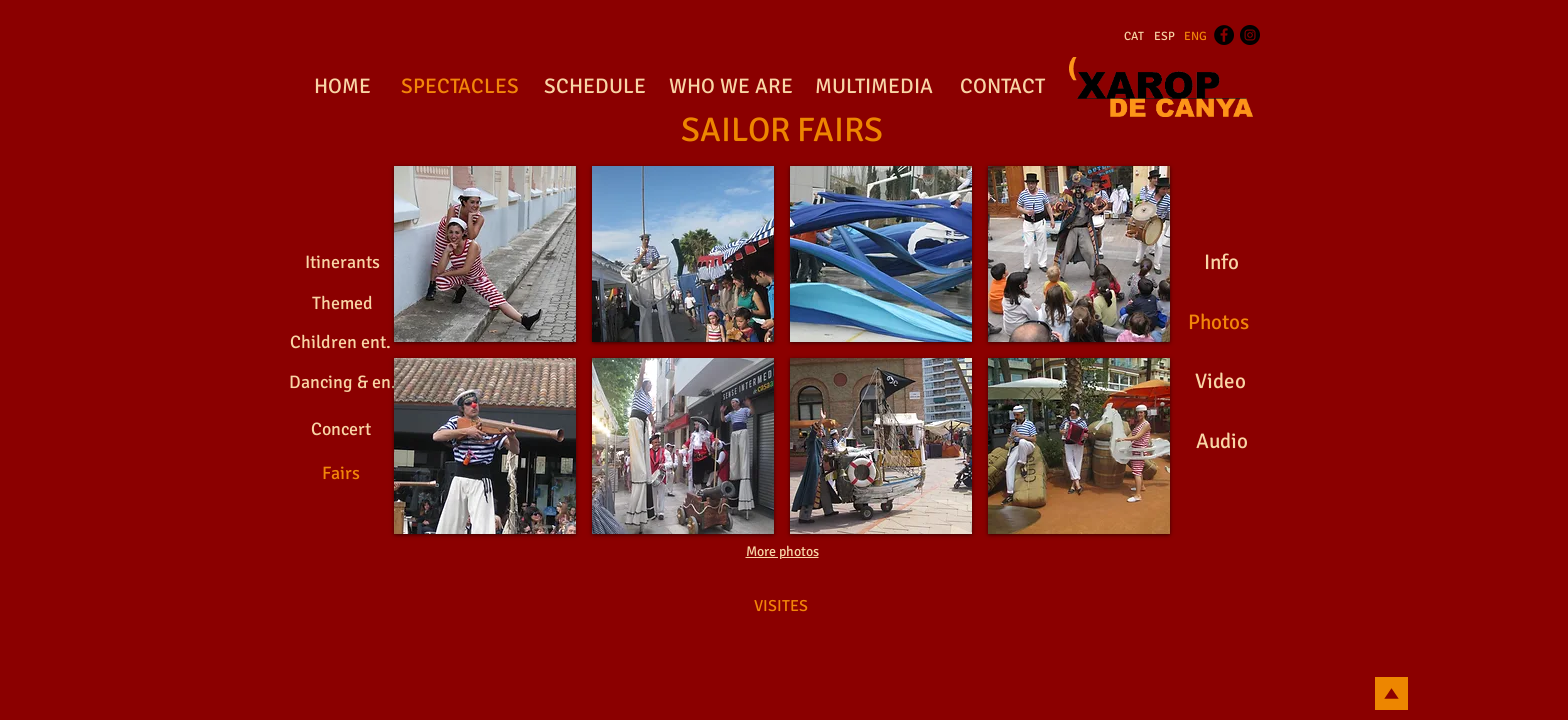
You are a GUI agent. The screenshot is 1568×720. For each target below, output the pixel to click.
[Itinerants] (342, 263)
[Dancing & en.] (342, 383)
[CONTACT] (1002, 87)
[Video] (1220, 382)
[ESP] (1164, 37)
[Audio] (1221, 442)
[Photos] (1218, 323)
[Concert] (341, 430)
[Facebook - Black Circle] (1224, 35)
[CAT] (1134, 37)
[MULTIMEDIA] (873, 87)
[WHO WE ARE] (731, 87)
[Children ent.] (340, 343)
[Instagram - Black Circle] (1250, 35)
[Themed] (342, 304)
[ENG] (1195, 37)
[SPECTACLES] (459, 87)
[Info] (1221, 263)
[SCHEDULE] (595, 87)
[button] (485, 254)
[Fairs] (341, 473)
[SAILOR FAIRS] (782, 131)
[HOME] (342, 87)
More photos (782, 551)
